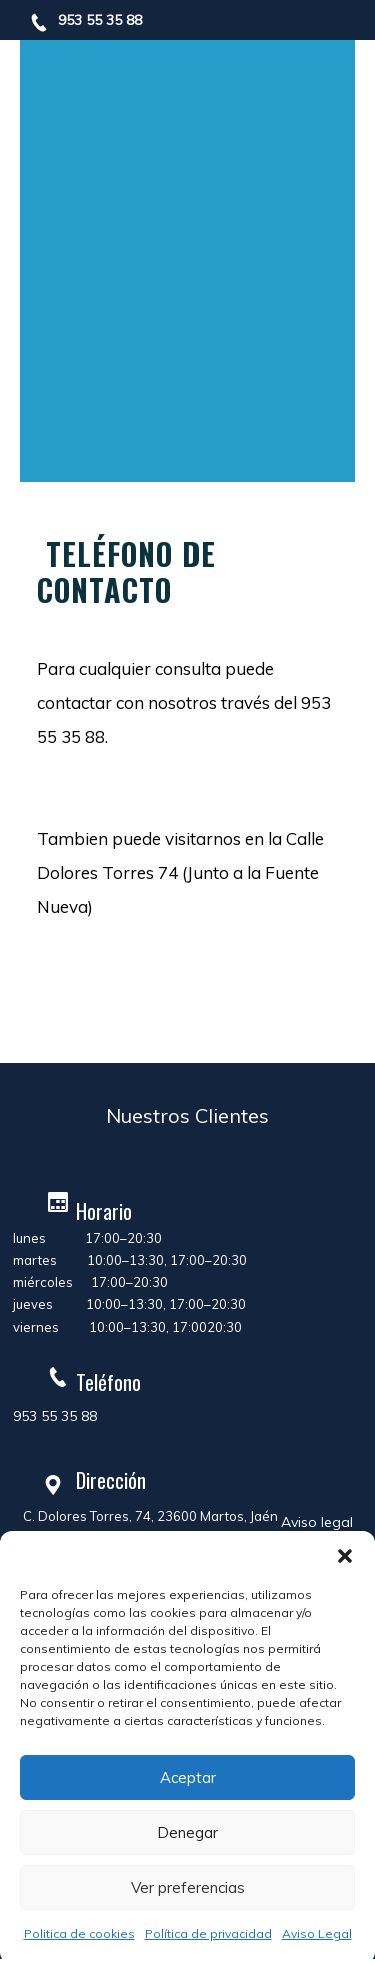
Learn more (112, 995)
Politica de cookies (79, 1933)
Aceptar (188, 1777)
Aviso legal (317, 1522)
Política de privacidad (208, 1933)
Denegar (187, 1832)
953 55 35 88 (100, 20)
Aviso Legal (317, 1933)
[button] (345, 1556)
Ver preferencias (188, 1887)
